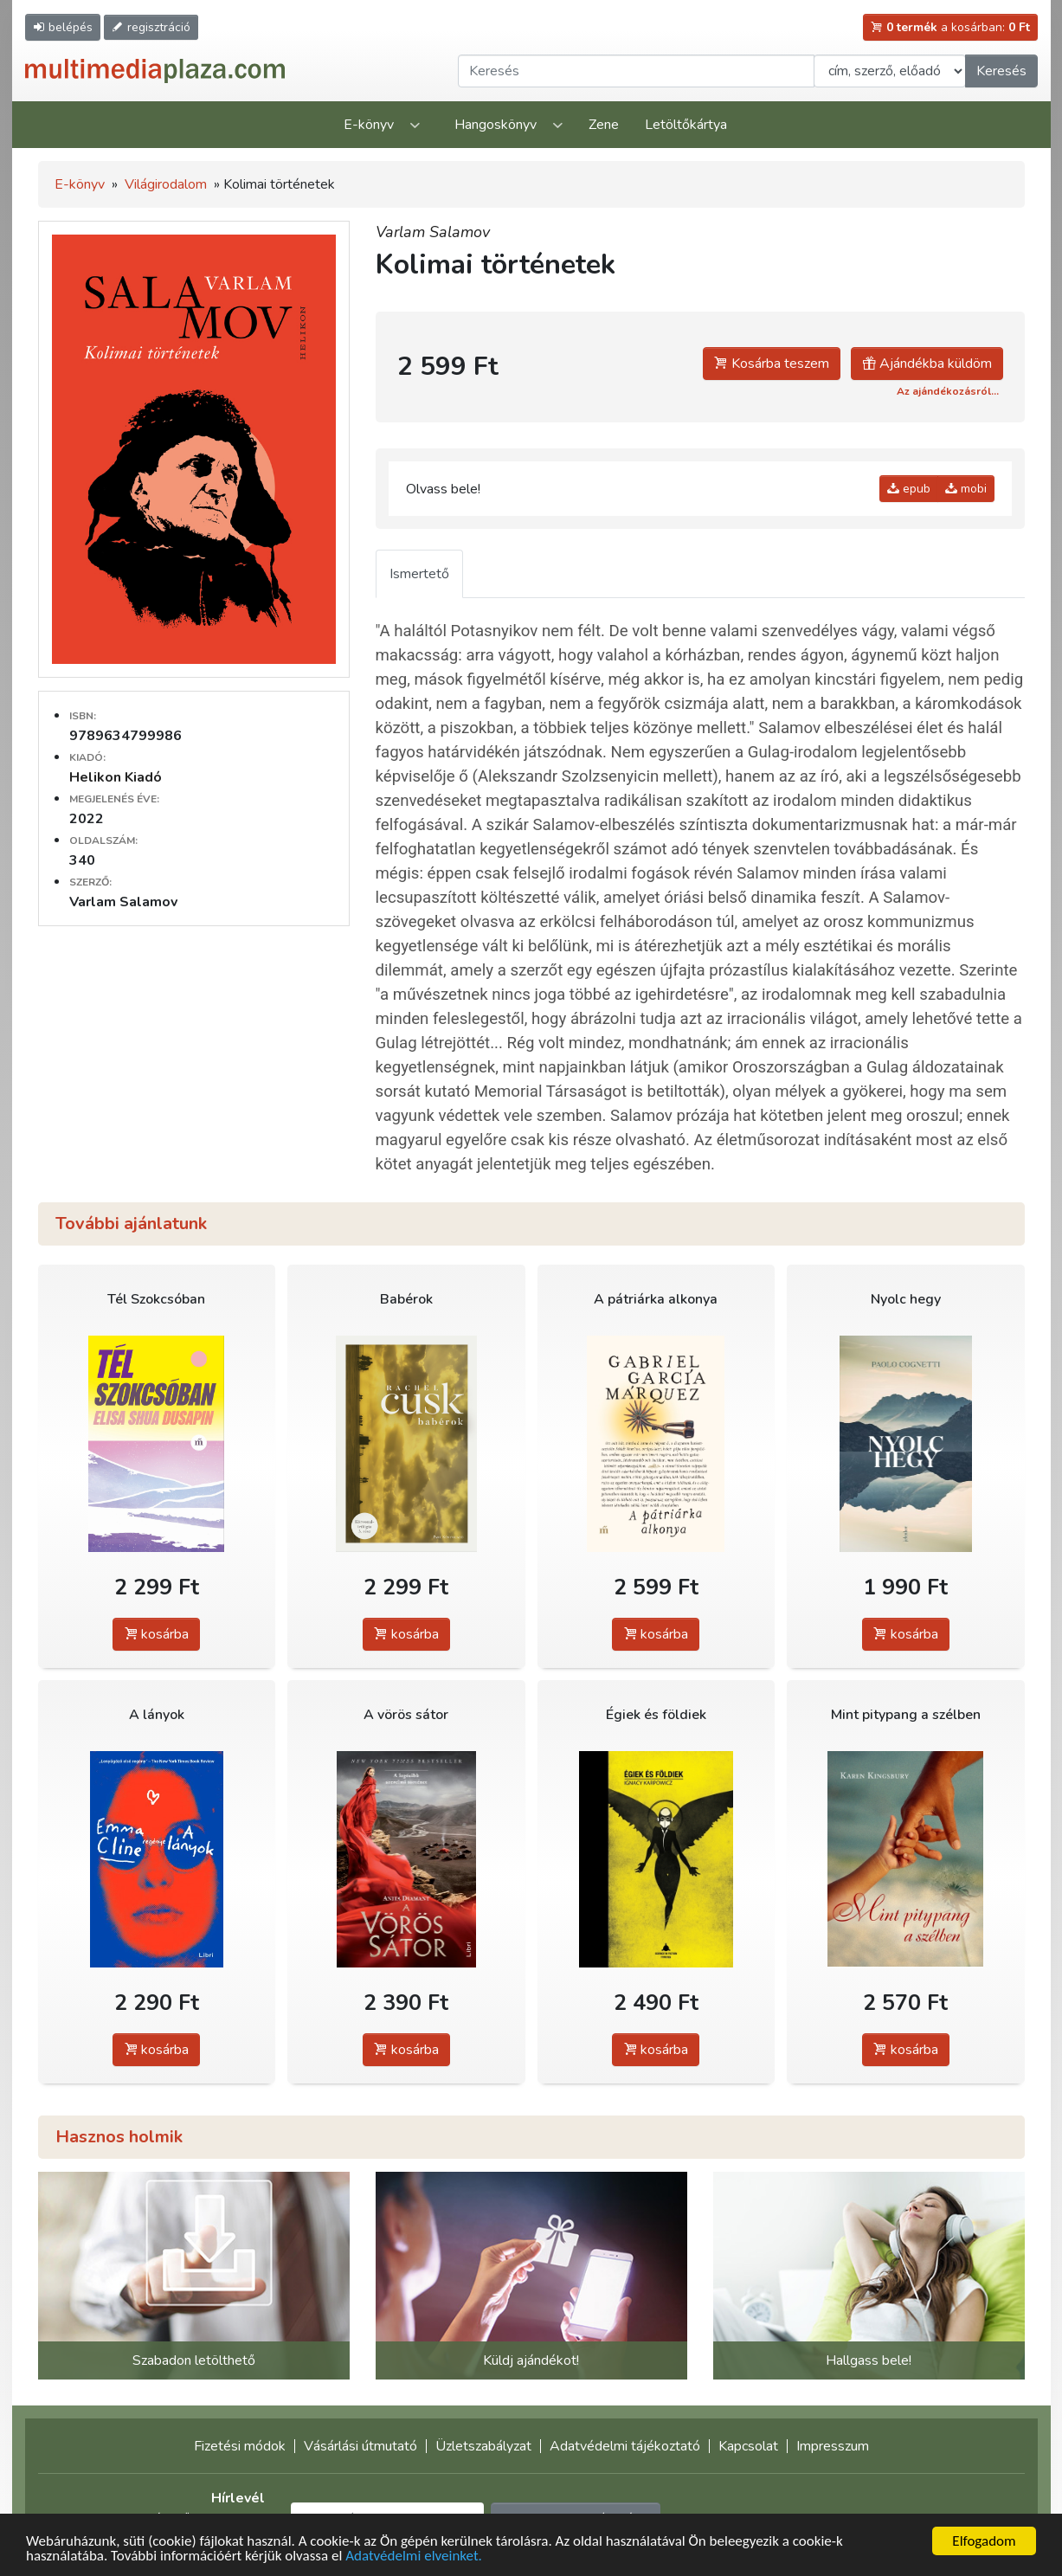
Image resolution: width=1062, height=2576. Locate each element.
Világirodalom (166, 184)
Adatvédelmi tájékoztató (625, 2446)
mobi (966, 488)
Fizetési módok (240, 2446)
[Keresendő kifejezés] (636, 71)
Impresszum (832, 2446)
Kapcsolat (748, 2446)
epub (908, 488)
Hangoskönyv (495, 124)
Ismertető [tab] (419, 573)
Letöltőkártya (686, 124)
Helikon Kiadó (115, 777)
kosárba (156, 1634)
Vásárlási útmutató (360, 2446)
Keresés (1001, 70)
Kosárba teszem (771, 363)
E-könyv (369, 124)
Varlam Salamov (433, 232)
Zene (604, 124)
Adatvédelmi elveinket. (413, 2556)
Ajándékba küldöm (927, 363)
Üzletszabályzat (483, 2446)
